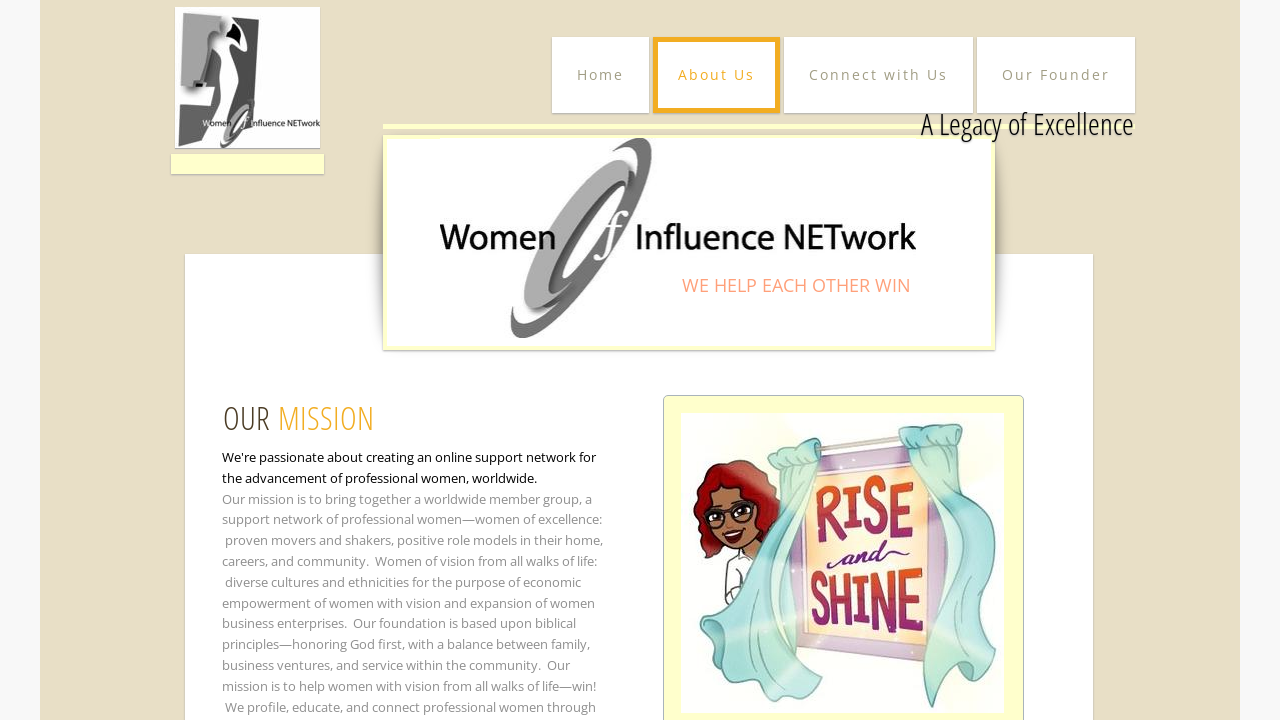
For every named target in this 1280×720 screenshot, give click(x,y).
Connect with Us (878, 74)
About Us (716, 74)
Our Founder (1056, 74)
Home (600, 74)
